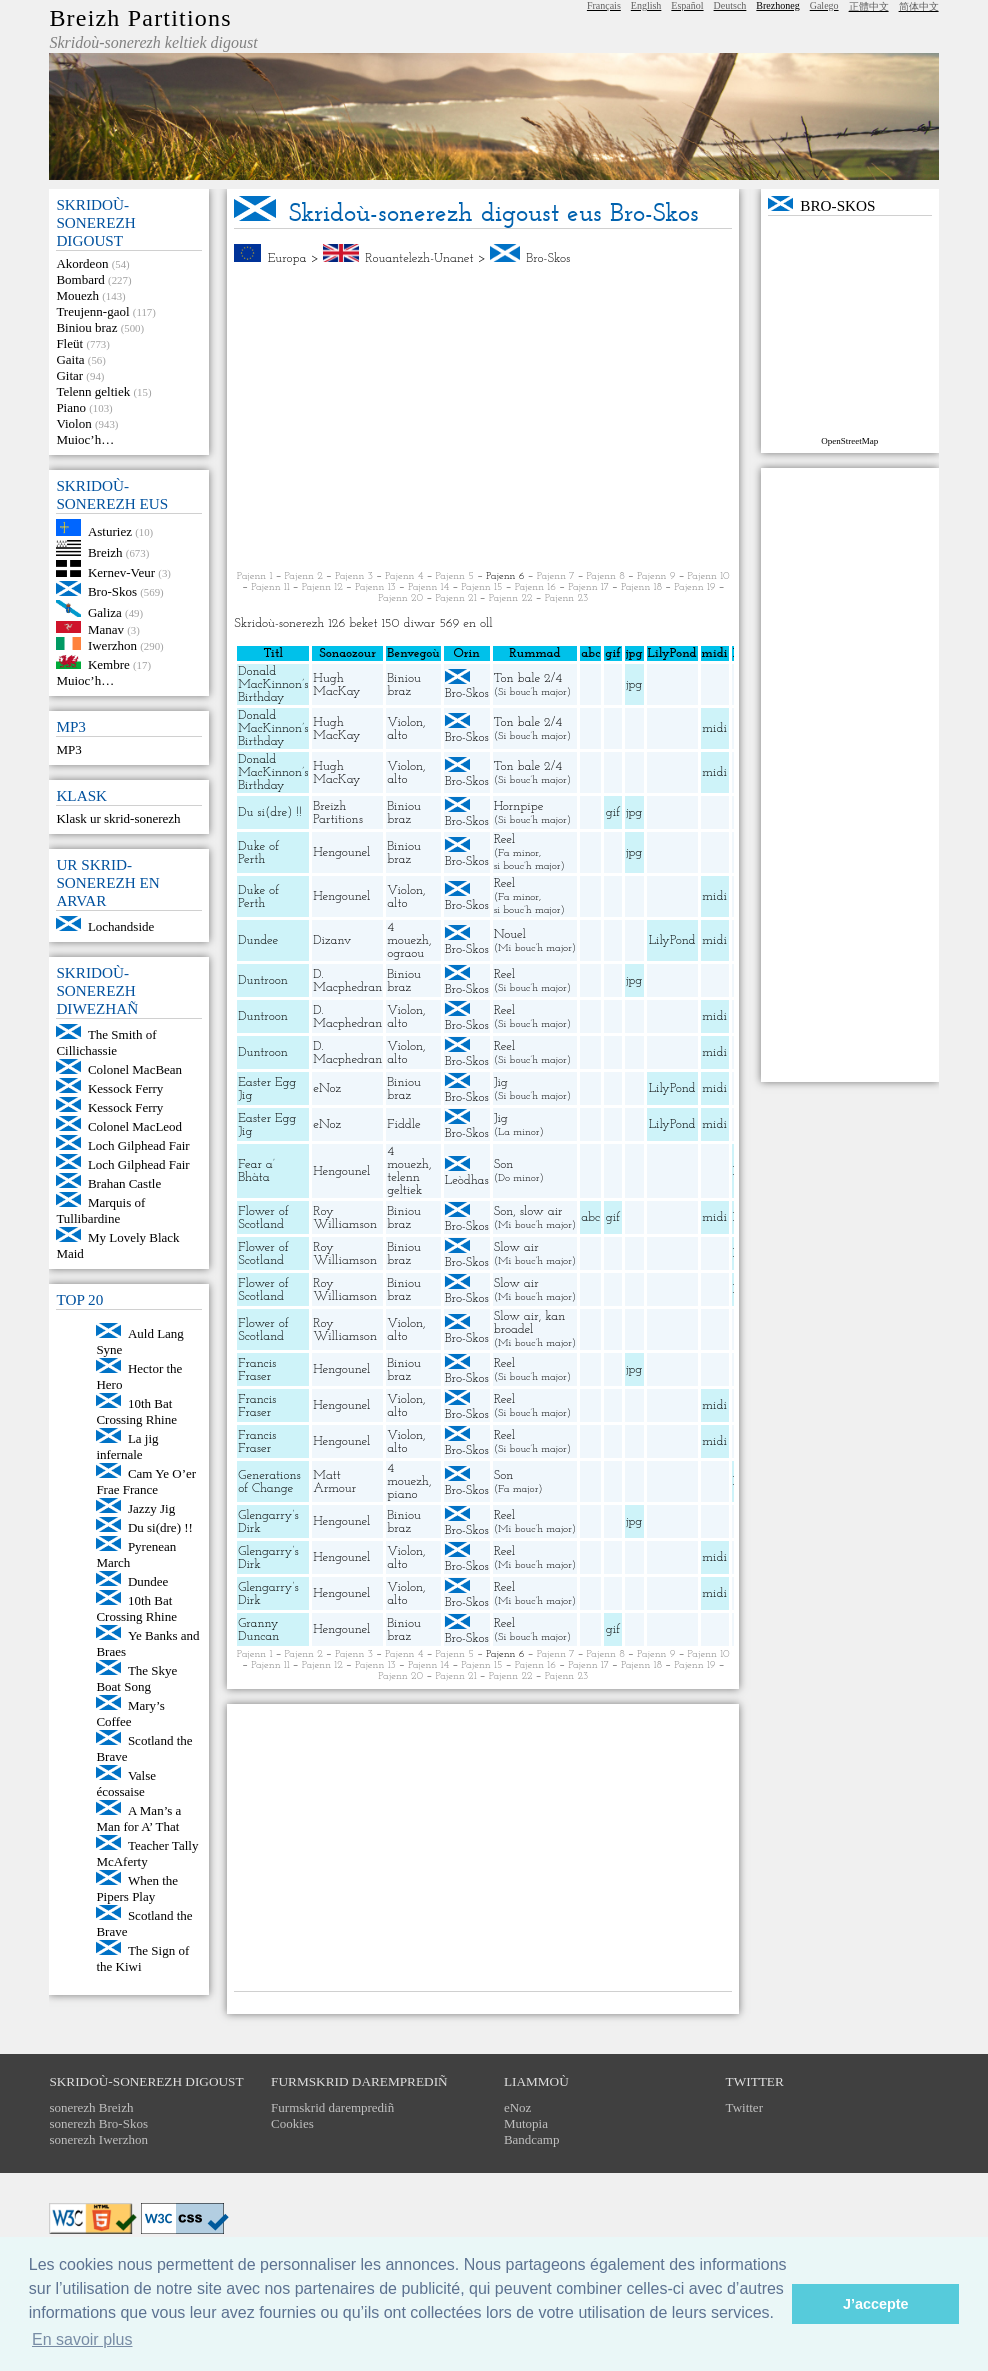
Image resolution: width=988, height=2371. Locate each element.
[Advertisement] (483, 418)
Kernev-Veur (121, 572)
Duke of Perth (258, 853)
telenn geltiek (404, 1184)
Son (504, 1164)
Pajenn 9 (656, 576)
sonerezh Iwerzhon (98, 2139)
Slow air (516, 1247)
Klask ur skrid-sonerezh (118, 818)
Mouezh (77, 295)
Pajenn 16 (535, 587)
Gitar (69, 375)
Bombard (80, 279)
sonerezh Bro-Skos (98, 2123)
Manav (106, 628)
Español (687, 5)
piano (402, 1494)
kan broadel (530, 1323)
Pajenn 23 (567, 598)
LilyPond (672, 940)
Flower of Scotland (263, 1218)
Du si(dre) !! (160, 1527)
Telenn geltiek (93, 391)
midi (714, 728)
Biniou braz (86, 327)
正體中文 (869, 6)
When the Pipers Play (137, 1888)
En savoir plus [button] (82, 2339)
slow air (541, 1211)
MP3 (68, 749)
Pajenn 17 (588, 587)
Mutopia (526, 2123)
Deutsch (730, 5)
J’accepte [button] (876, 2304)
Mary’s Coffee (130, 1713)
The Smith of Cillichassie (106, 1042)
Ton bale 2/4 (528, 678)
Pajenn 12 (322, 587)
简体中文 (919, 6)
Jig (501, 1082)
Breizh (105, 551)
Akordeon (82, 263)
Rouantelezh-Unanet (419, 258)
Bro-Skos (112, 591)
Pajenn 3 (354, 576)
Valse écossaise (126, 1783)
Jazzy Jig (151, 1508)
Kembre (109, 664)
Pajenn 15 (481, 587)
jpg (634, 684)
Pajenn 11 (270, 587)
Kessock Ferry (125, 1088)
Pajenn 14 (428, 587)
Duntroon (263, 980)
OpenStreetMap (849, 441)
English (646, 5)
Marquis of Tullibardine (100, 1210)
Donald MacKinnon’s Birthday (273, 684)
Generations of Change (269, 1482)
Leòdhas (467, 1180)
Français (604, 5)
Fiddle (403, 1124)
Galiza (105, 612)
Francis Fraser (257, 1370)
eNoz (327, 1088)
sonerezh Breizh (91, 2107)
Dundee (148, 1581)
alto (397, 735)
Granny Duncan (258, 1630)
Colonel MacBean (135, 1069)
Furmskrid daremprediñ (332, 2107)
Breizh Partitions (140, 18)
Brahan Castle (124, 1183)
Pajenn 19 (694, 587)
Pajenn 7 (556, 576)
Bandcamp (532, 2139)
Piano (71, 407)
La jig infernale (127, 1446)
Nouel (510, 934)
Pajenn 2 (304, 576)
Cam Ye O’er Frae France (146, 1481)
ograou (405, 953)
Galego (824, 5)
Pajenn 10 (709, 576)
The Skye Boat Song (136, 1678)
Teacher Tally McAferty (147, 1853)
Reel (504, 839)
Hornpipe (519, 806)
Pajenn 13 (375, 587)
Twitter (744, 2107)
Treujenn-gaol (92, 311)
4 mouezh (408, 934)
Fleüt (69, 343)
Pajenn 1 (255, 576)
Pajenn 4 (404, 576)
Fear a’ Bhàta (256, 1171)
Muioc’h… (85, 439)
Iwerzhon (112, 645)
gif (613, 812)
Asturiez (110, 531)
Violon (73, 423)
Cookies (292, 2123)
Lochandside (121, 926)
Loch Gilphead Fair (139, 1145)
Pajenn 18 (641, 587)
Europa (287, 258)
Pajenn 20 (400, 598)
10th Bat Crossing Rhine (136, 1411)
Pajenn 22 (511, 598)
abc (590, 1217)
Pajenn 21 (455, 598)
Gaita (70, 359)
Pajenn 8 (606, 576)
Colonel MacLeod (135, 1126)
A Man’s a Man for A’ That (138, 1818)
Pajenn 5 (455, 576)
